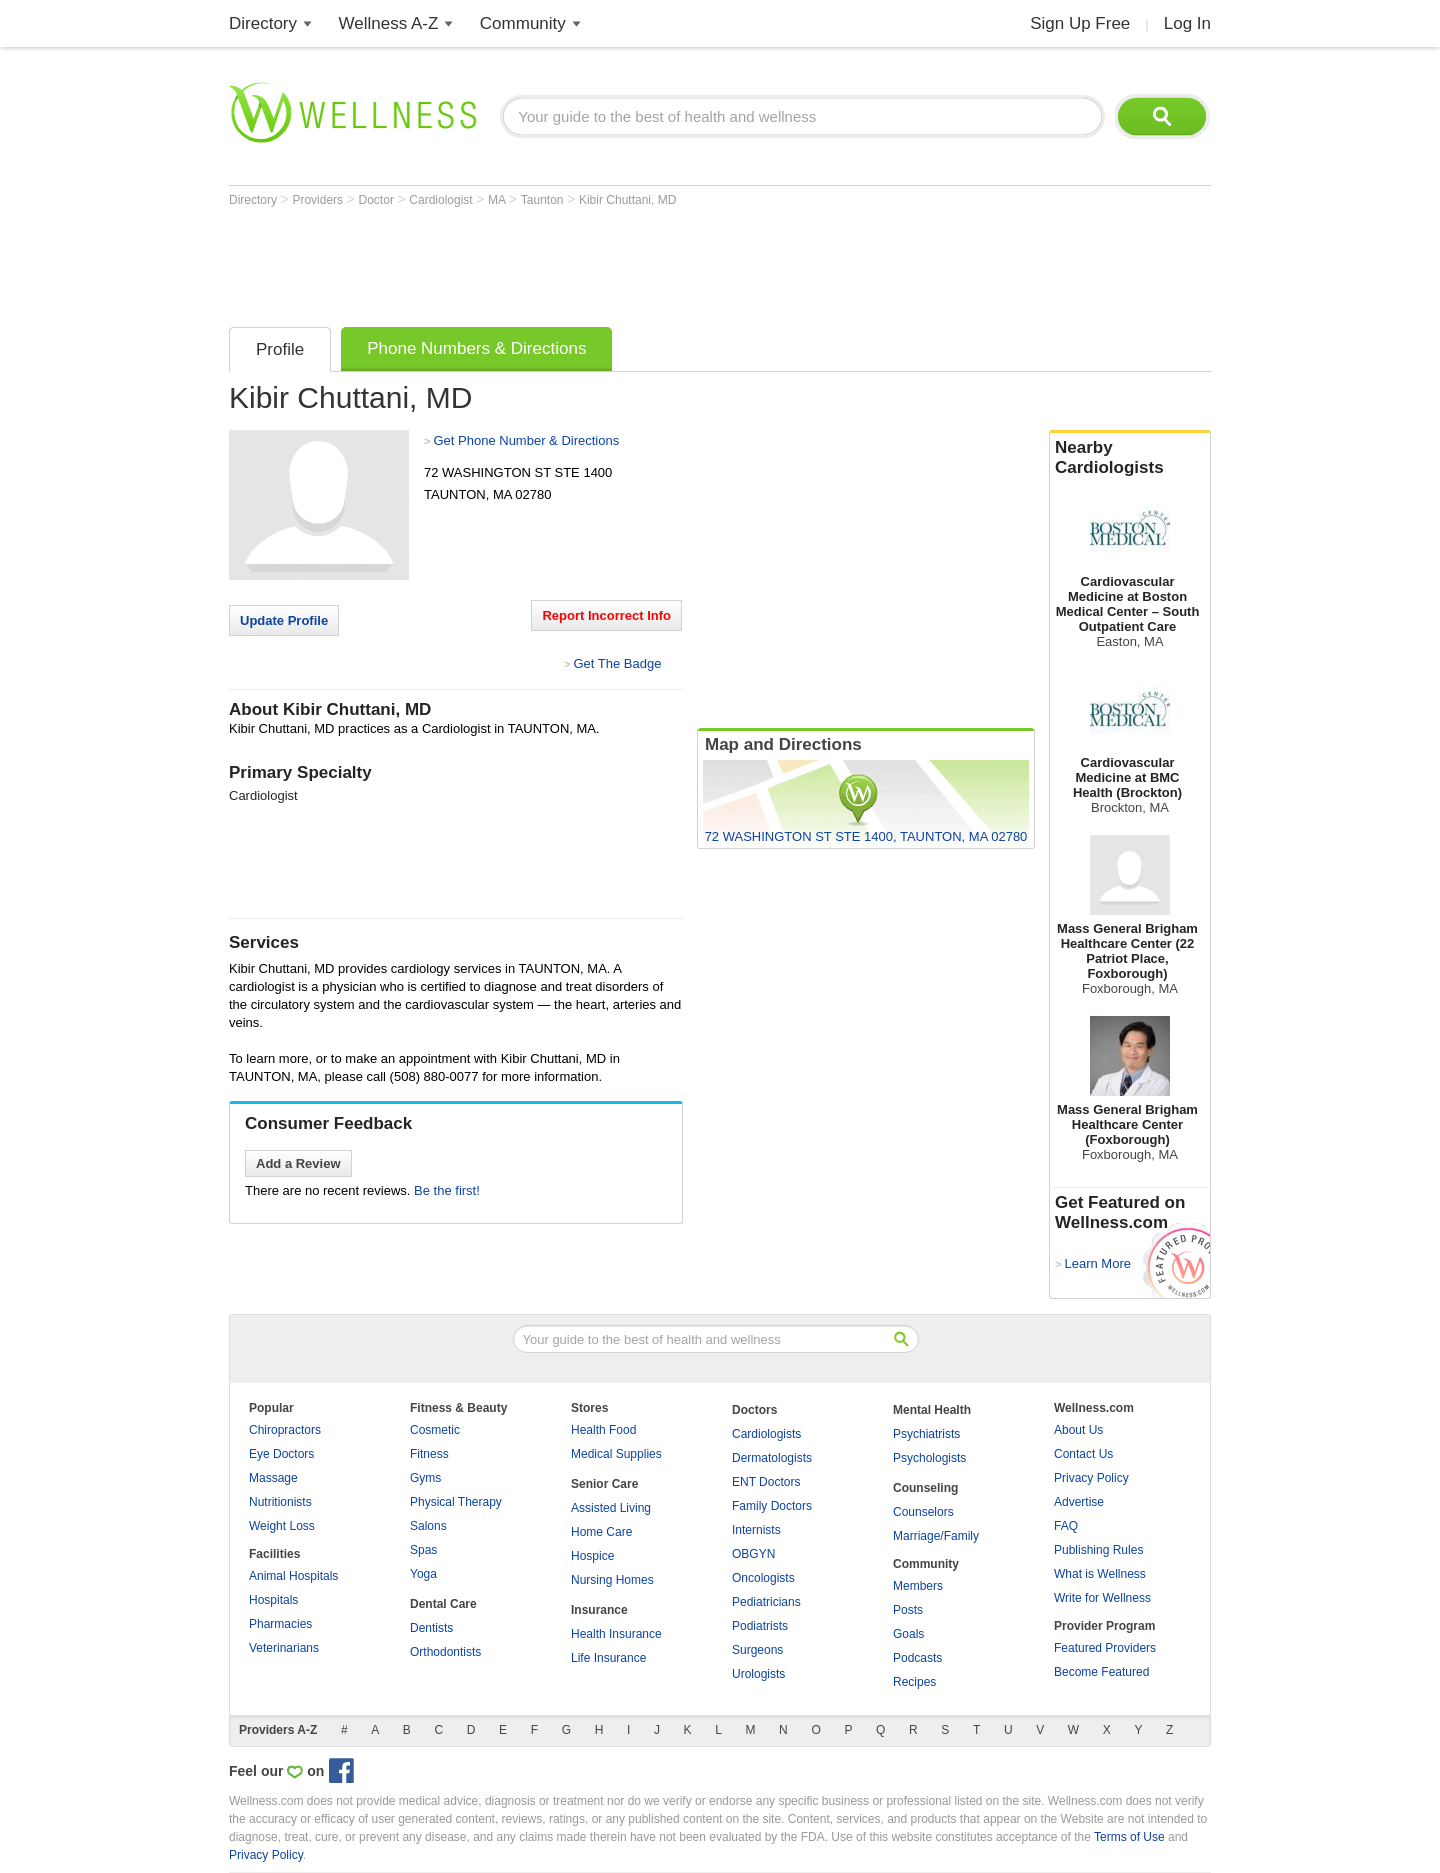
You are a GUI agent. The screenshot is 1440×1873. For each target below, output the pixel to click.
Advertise (1079, 1502)
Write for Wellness (1102, 1598)
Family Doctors (772, 1506)
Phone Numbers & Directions (476, 348)
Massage (273, 1478)
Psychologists (929, 1458)
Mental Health (932, 1410)
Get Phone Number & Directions (526, 440)
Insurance (599, 1610)
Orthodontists (445, 1652)
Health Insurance (616, 1634)
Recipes (914, 1682)
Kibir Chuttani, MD (627, 200)
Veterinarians (284, 1648)
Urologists (758, 1674)
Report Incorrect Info (606, 615)
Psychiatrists (926, 1434)
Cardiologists (766, 1434)
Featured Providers (1105, 1648)
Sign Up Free (1080, 23)
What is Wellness (1100, 1574)
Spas (423, 1550)
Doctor (378, 200)
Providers (319, 200)
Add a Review (298, 1163)
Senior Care (604, 1484)
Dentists (431, 1628)
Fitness (429, 1454)
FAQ (1066, 1526)
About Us (1078, 1430)
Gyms (425, 1478)
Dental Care (443, 1604)
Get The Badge (617, 663)
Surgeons (757, 1650)
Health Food (603, 1430)
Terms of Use (1129, 1837)
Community (523, 23)
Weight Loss (282, 1526)
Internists (756, 1530)
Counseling (925, 1488)
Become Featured (1101, 1672)
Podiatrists (760, 1626)
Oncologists (763, 1578)
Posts (908, 1610)
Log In (1187, 23)
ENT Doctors (766, 1482)
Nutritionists (280, 1502)
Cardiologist (442, 200)
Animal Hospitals (293, 1576)
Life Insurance (608, 1658)
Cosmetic (435, 1430)
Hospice (592, 1556)
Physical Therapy (456, 1502)
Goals (908, 1634)
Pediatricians (766, 1602)
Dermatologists (772, 1458)
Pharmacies (280, 1624)
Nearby (1130, 458)
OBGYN (753, 1554)
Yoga (423, 1574)
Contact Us (1083, 1454)
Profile (280, 349)
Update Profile (284, 620)
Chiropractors (285, 1430)
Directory (263, 23)
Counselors (923, 1512)
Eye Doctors (281, 1454)
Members (918, 1586)
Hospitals (273, 1600)
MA (498, 200)
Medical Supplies (616, 1454)
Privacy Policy (1091, 1478)
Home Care (601, 1532)
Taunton (544, 200)
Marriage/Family (936, 1536)
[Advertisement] (593, 262)
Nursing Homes (612, 1580)
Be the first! (447, 1190)
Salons (428, 1526)
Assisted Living (611, 1508)
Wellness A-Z (389, 23)
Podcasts (917, 1658)
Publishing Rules (1098, 1550)
